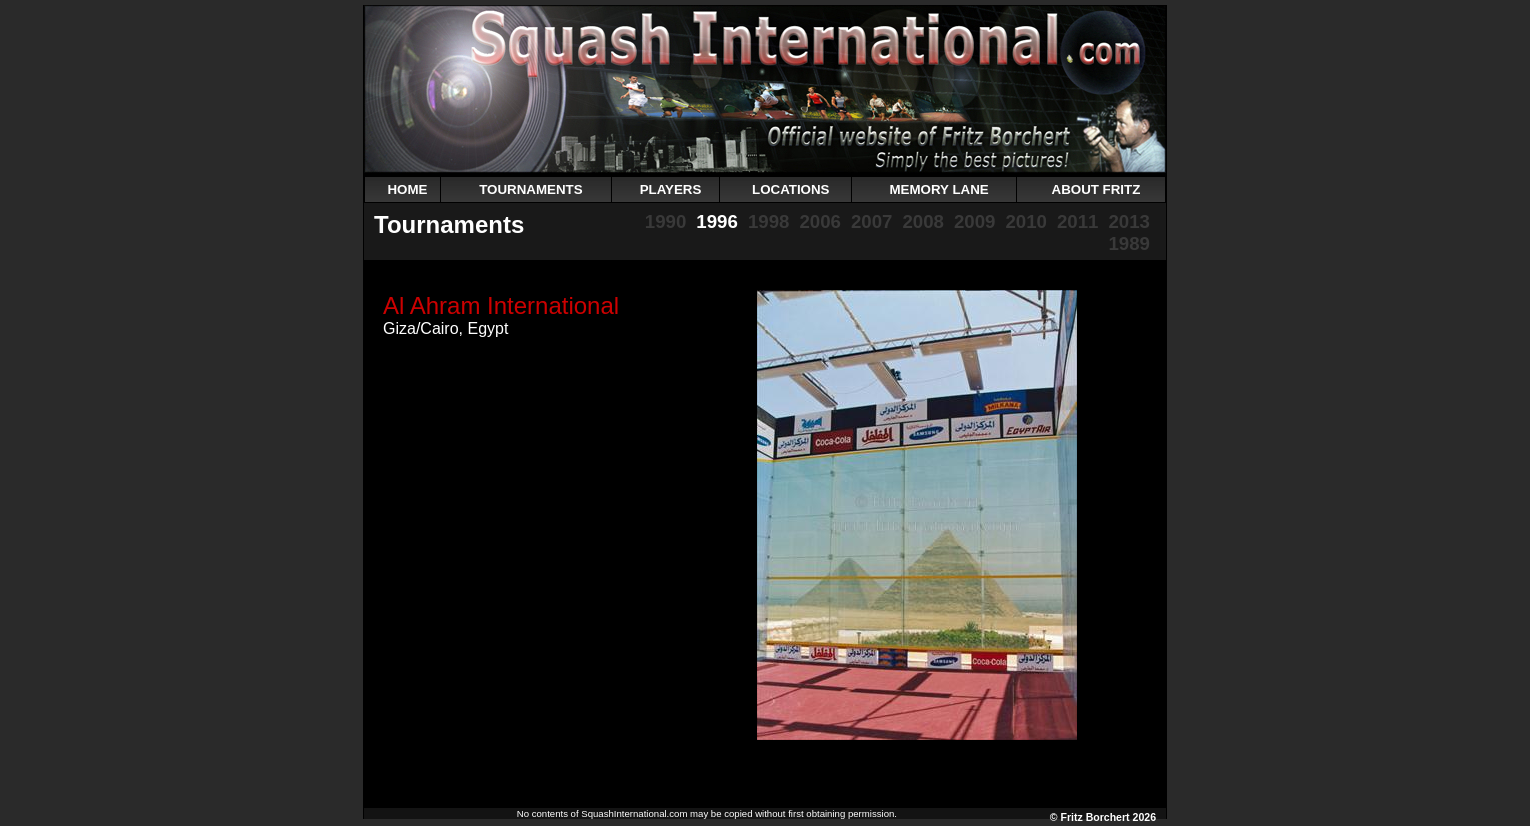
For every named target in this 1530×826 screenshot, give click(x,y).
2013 (1129, 221)
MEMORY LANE (938, 189)
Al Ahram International (501, 305)
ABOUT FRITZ (1096, 189)
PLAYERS (671, 189)
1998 (769, 221)
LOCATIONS (791, 189)
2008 (923, 221)
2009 (975, 221)
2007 (872, 221)
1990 (666, 221)
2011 (1078, 221)
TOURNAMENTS (530, 189)
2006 (820, 221)
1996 (717, 221)
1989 (1129, 243)
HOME (407, 189)
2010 (1026, 221)
